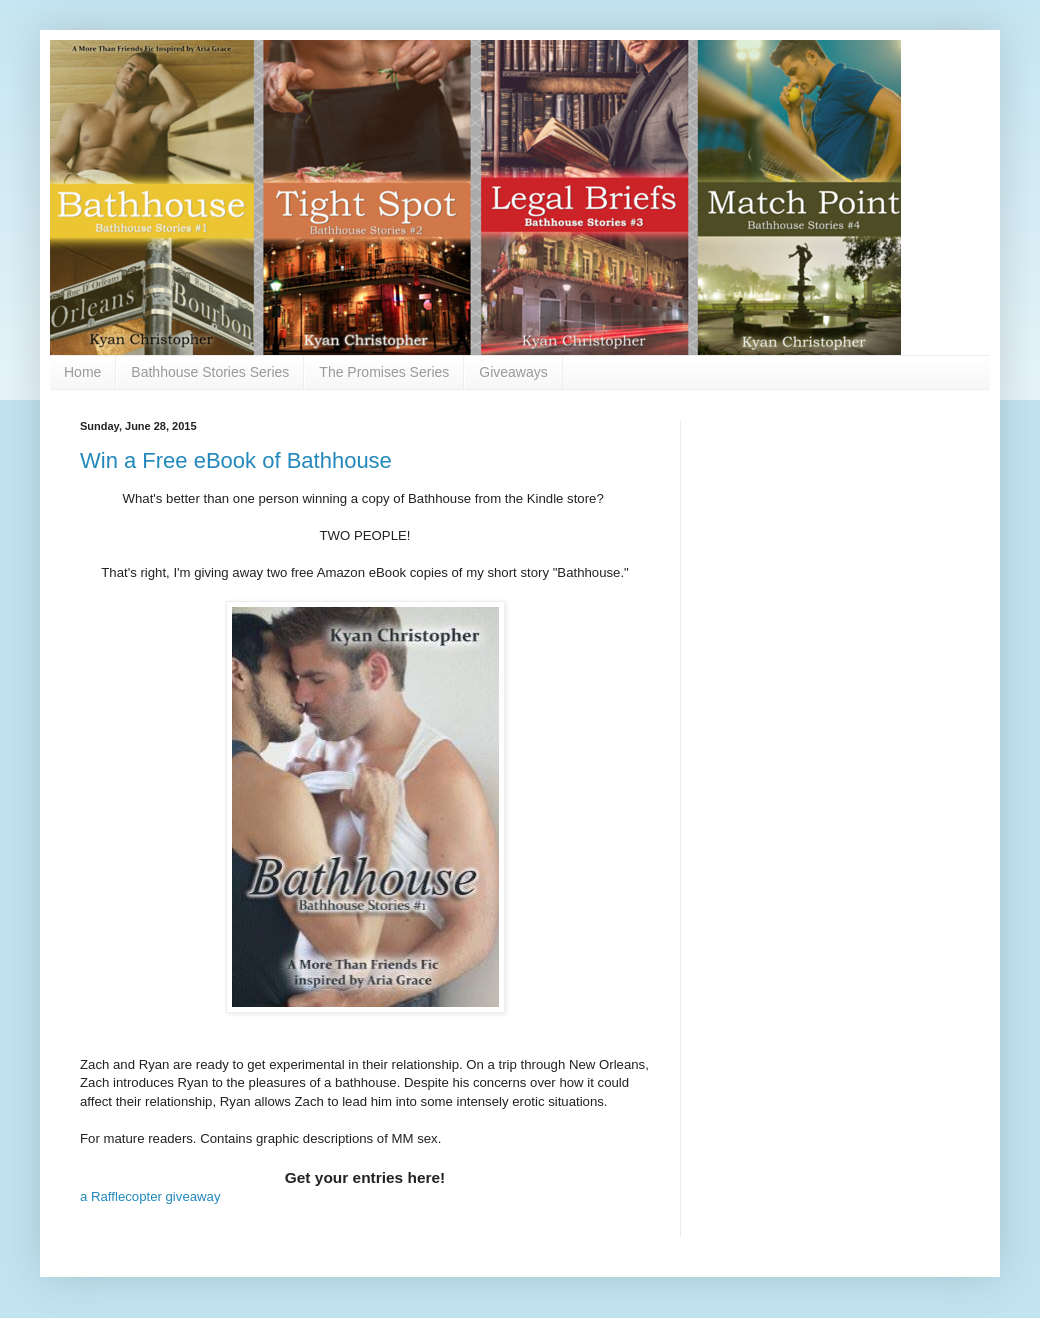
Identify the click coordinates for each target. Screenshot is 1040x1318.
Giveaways (513, 372)
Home (82, 372)
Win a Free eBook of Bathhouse (236, 460)
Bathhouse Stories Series (210, 372)
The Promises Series (384, 372)
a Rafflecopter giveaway (150, 1196)
